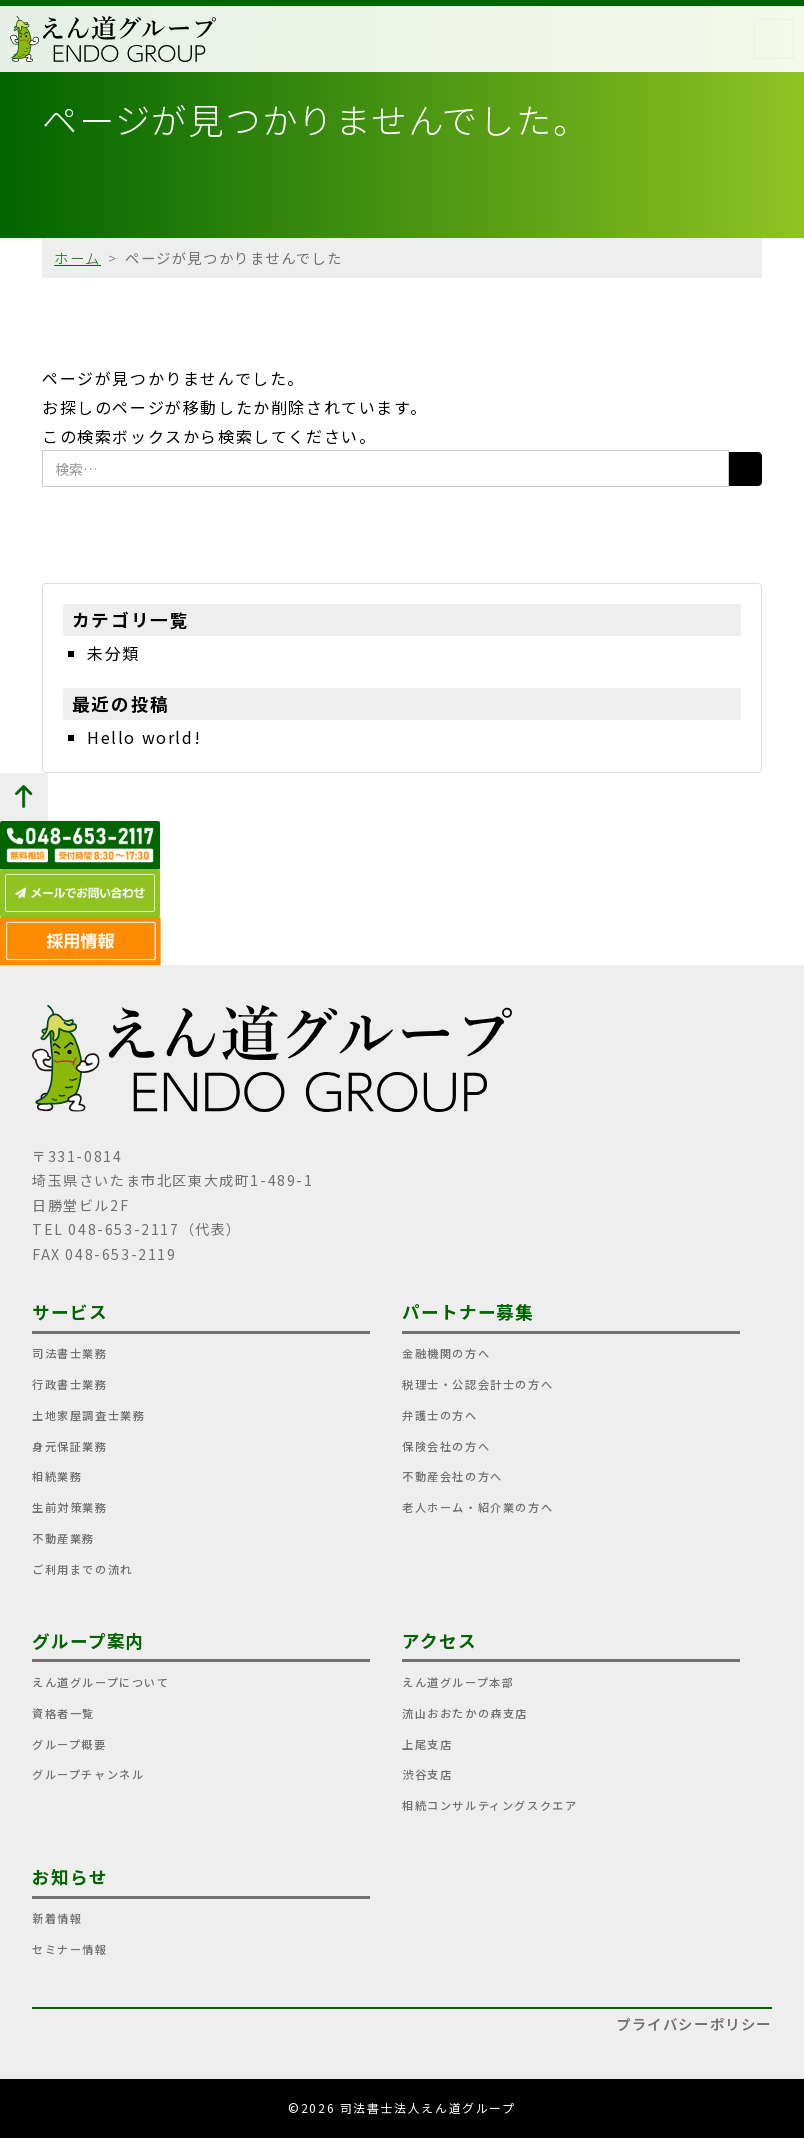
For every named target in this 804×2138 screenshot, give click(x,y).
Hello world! (144, 737)
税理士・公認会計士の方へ (477, 1384)
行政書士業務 (70, 1384)
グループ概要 (69, 1744)
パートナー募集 (468, 1311)
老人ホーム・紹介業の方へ (477, 1507)
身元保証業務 (70, 1446)
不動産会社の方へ (452, 1476)
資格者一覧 (63, 1713)
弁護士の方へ (440, 1415)
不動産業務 (63, 1538)
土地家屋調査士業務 (88, 1415)
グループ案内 (88, 1640)
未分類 (113, 653)
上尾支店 (427, 1744)
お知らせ (70, 1876)
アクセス (439, 1640)
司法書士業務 (70, 1353)
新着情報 (57, 1918)
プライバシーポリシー (694, 2023)
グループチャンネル (88, 1774)
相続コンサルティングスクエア (489, 1805)
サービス (70, 1311)
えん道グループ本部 (458, 1682)
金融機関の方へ (446, 1353)
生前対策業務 (70, 1507)
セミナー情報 (70, 1949)
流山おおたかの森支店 (465, 1713)
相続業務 (57, 1476)
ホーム (77, 257)
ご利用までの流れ (82, 1569)
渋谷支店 (427, 1774)
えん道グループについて (101, 1682)
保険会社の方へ (446, 1446)
